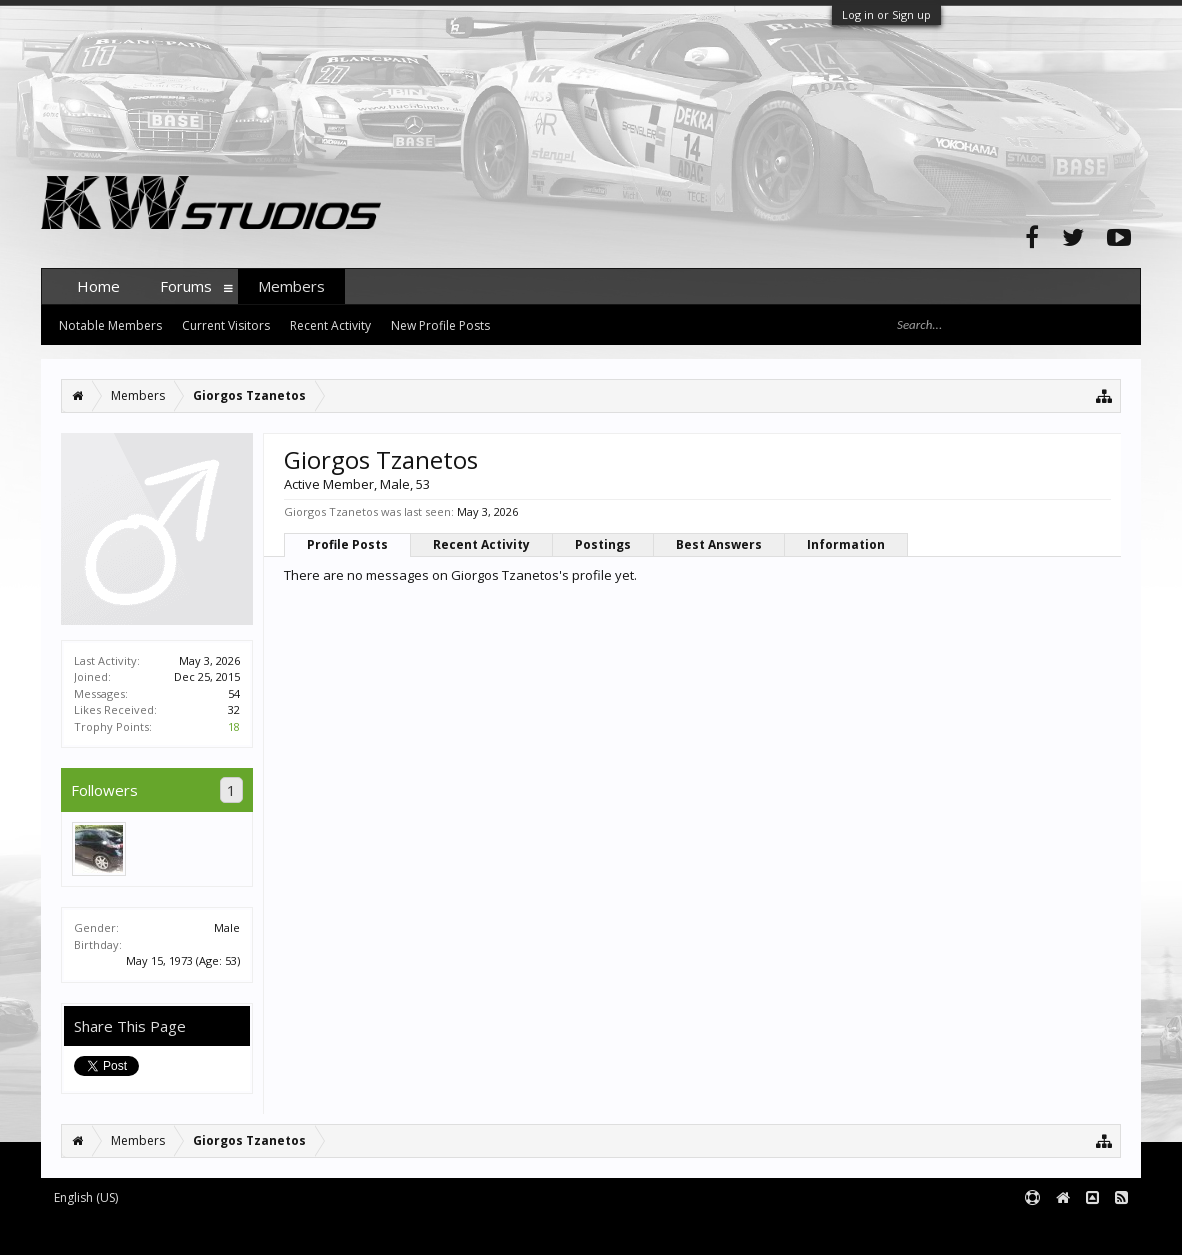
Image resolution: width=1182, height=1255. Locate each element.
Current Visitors (226, 325)
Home (98, 286)
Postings (603, 544)
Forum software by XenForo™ (192, 1230)
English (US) (86, 1197)
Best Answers (719, 544)
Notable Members (110, 325)
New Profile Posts (440, 325)
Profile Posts (347, 544)
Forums (186, 286)
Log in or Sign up (886, 14)
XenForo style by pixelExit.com (434, 1230)
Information (846, 544)
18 (234, 726)
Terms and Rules (1091, 1230)
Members (291, 286)
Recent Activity (481, 544)
